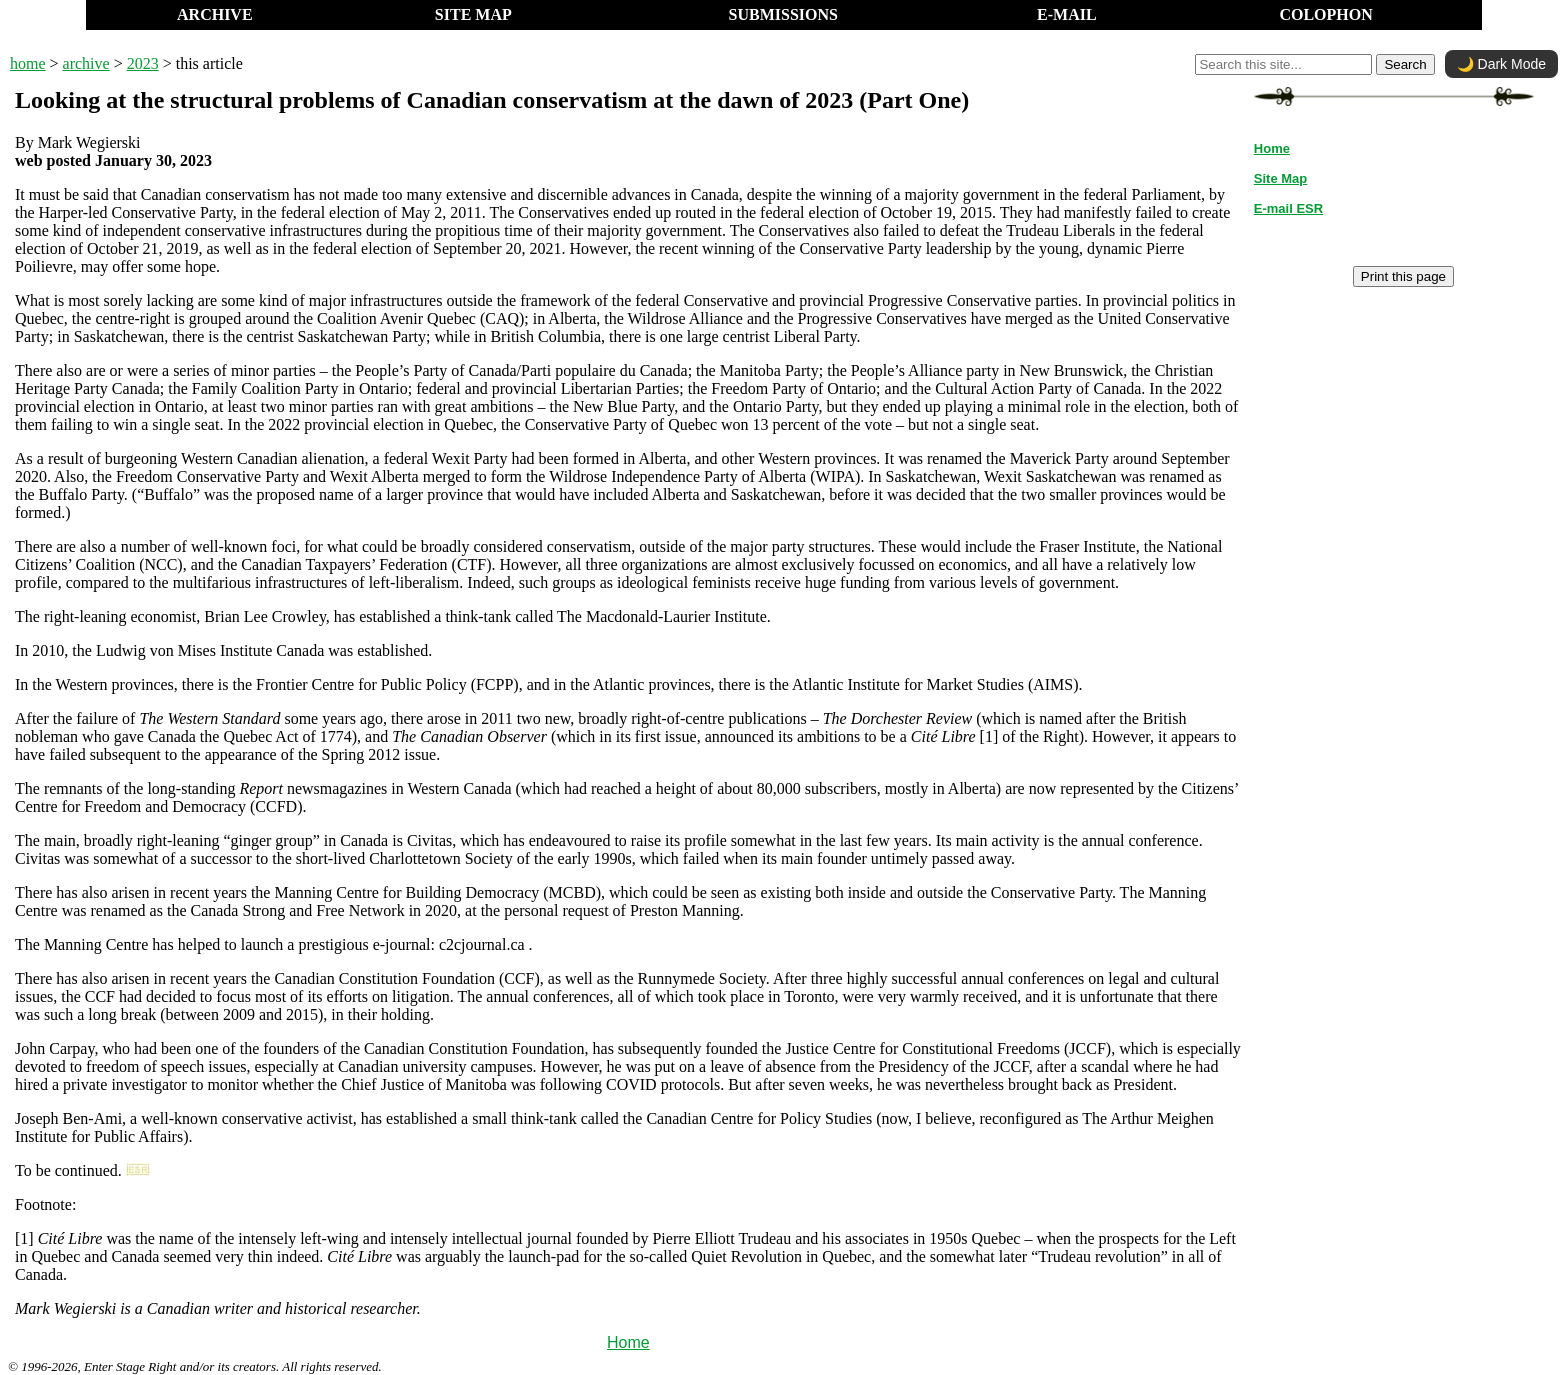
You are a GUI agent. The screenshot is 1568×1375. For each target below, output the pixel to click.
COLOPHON (1325, 14)
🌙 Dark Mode (1501, 64)
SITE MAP (473, 14)
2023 (143, 63)
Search (1405, 64)
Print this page (1403, 276)
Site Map (1280, 178)
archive (86, 63)
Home (628, 1342)
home (28, 63)
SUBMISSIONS (783, 14)
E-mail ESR (1288, 208)
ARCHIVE (215, 14)
